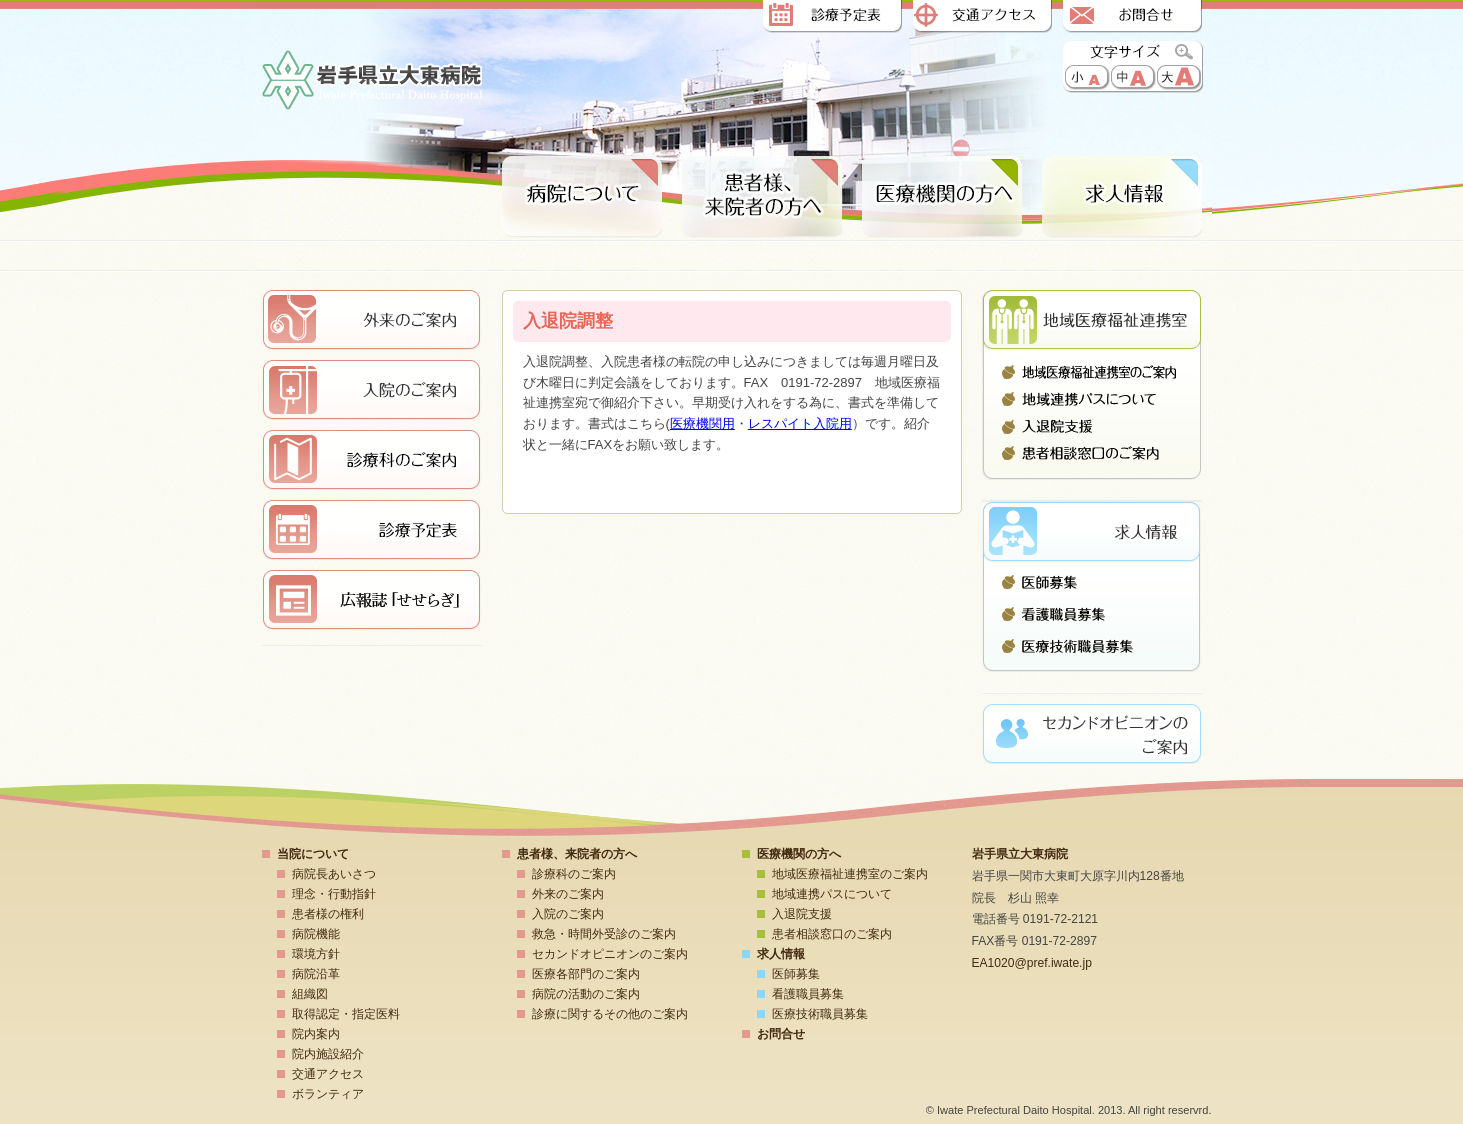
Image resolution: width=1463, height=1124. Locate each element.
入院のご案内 (568, 914)
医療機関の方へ (799, 854)
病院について (582, 197)
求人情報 (1122, 197)
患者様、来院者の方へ (762, 197)
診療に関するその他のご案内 (610, 1014)
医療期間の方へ (942, 197)
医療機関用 (702, 423)
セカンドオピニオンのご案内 (610, 954)
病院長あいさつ (334, 874)
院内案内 (316, 1034)
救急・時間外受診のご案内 (604, 934)
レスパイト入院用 (800, 423)
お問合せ (1132, 17)
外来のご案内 (568, 894)
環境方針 (316, 954)
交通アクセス (982, 17)
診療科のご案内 (574, 874)
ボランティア (328, 1094)
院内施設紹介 (328, 1054)
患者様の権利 (328, 914)
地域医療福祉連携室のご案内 (1092, 372)
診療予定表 (832, 17)
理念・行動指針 (334, 894)
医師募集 (1092, 587)
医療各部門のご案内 (586, 974)
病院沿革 (316, 974)
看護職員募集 (1092, 614)
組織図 (310, 994)
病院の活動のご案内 (586, 994)
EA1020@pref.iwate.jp (1032, 963)
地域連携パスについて (1092, 399)
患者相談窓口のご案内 (1092, 453)
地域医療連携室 (1092, 320)
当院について (313, 854)
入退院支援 (1092, 426)
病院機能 (316, 934)
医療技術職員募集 (1092, 641)
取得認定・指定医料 (346, 1014)
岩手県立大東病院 (372, 81)
